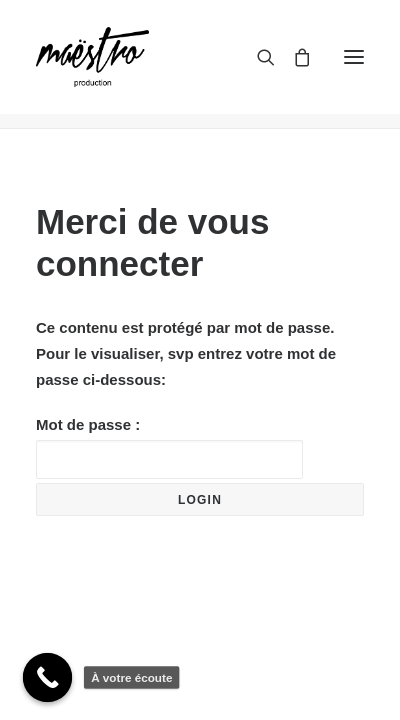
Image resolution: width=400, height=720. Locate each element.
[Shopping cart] (293, 57)
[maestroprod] (92, 57)
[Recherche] (257, 57)
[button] (354, 57)
